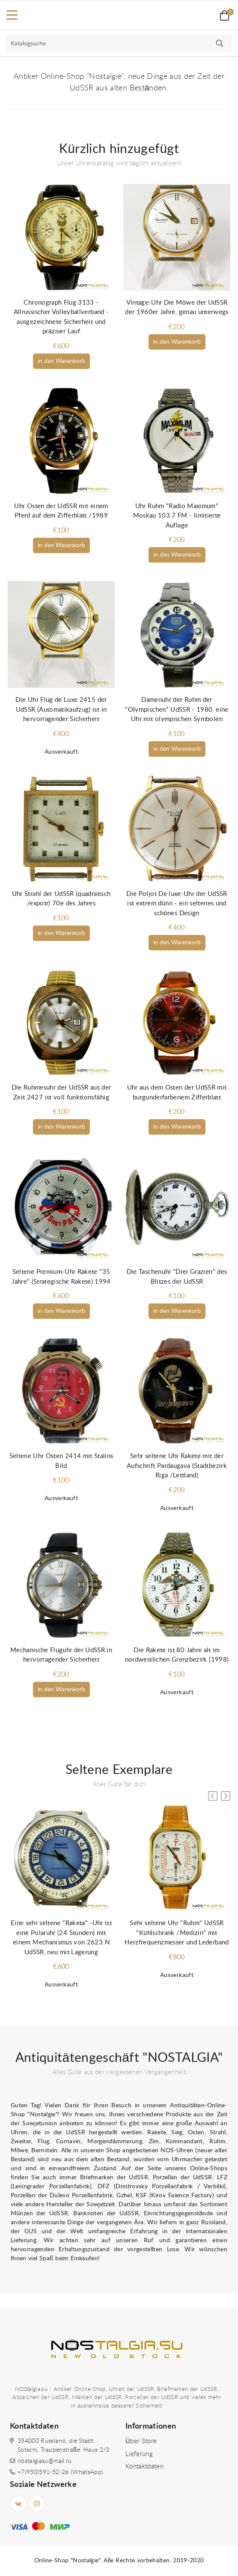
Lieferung (139, 2454)
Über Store (141, 2441)
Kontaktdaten (144, 2466)
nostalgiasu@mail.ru (45, 2461)
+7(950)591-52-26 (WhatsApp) (60, 2472)
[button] (225, 1796)
